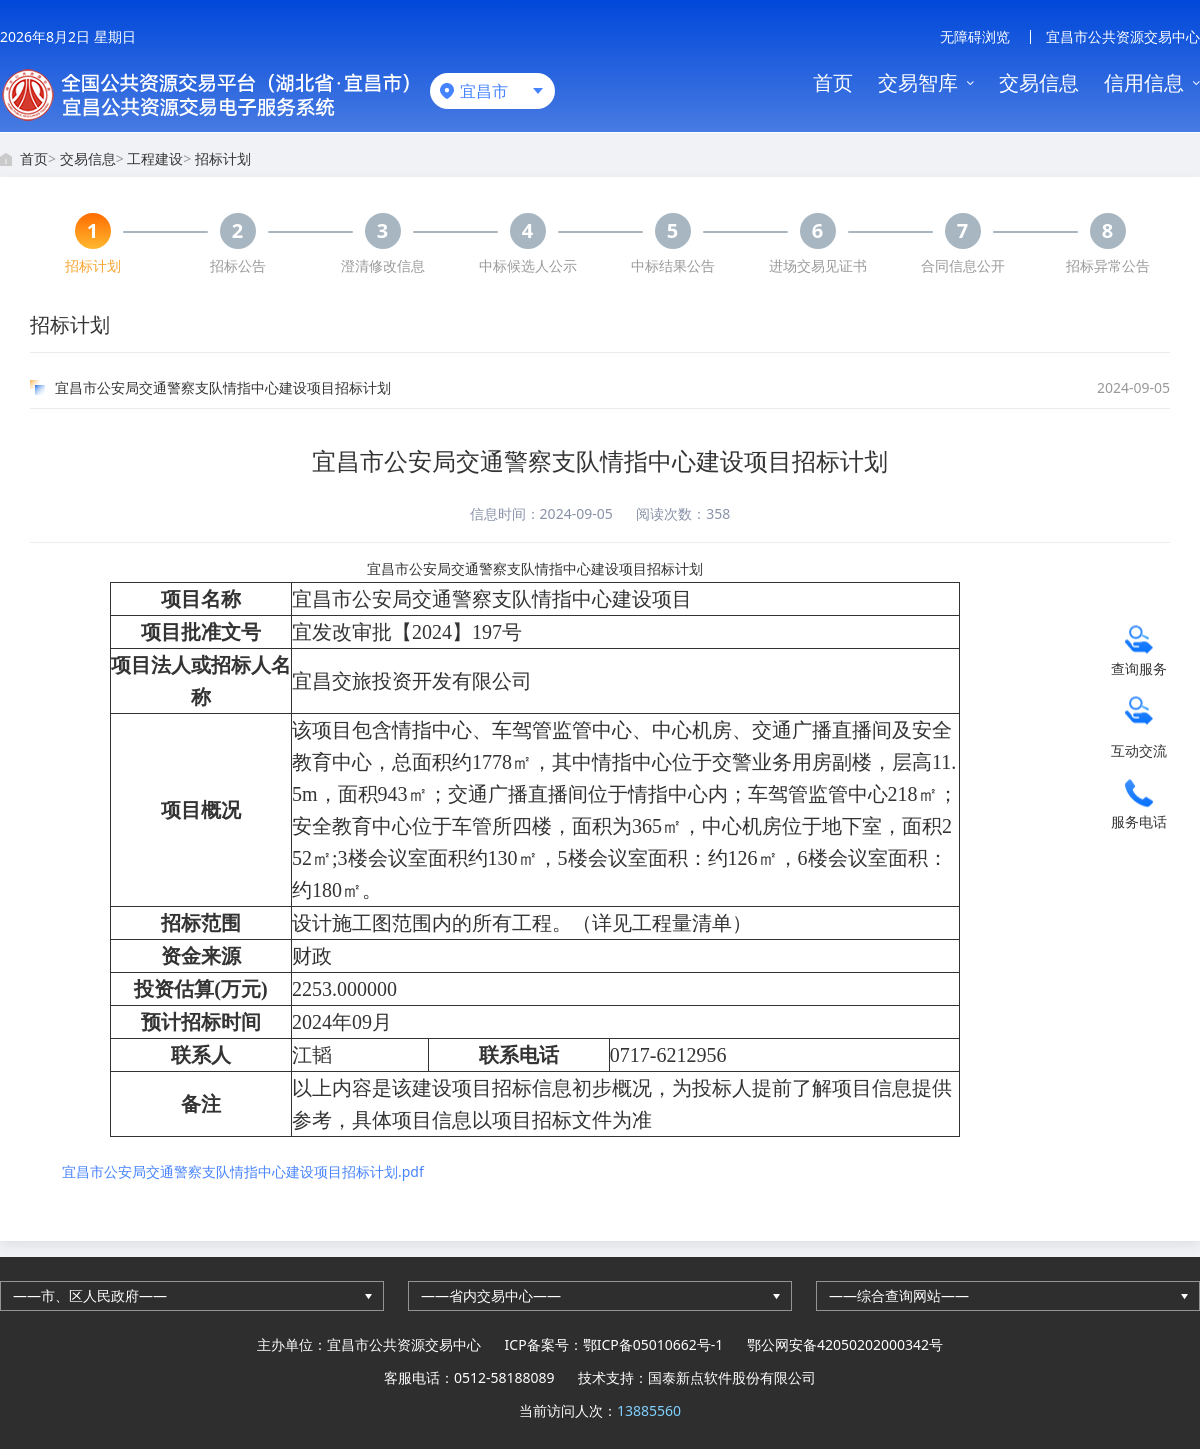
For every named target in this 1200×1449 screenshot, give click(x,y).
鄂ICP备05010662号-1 (653, 1344)
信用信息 (1144, 82)
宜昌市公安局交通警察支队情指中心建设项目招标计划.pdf (243, 1171)
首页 (833, 82)
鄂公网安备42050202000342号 (845, 1344)
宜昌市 (484, 91)
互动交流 (1139, 749)
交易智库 (918, 82)
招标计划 (223, 158)
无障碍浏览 (975, 36)
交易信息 (1039, 82)
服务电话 (1139, 820)
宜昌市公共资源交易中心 (1123, 36)
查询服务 (1139, 667)
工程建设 (155, 158)
